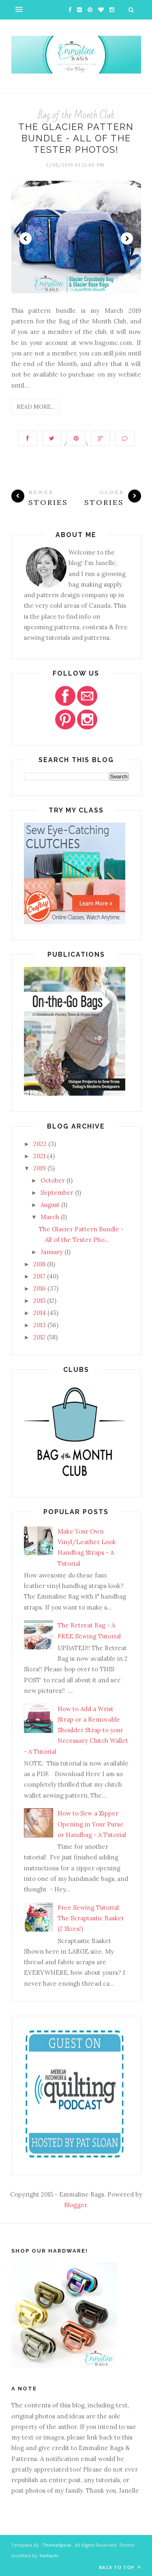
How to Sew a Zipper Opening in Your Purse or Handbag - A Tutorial (92, 1824)
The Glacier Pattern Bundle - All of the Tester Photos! (76, 138)
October (53, 1180)
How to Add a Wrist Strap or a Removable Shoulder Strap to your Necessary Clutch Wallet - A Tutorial (76, 1730)
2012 (39, 1337)
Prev (25, 238)
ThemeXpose (57, 2545)
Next (127, 238)
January (52, 1252)
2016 (39, 1288)
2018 (39, 1264)
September (57, 1192)
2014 (39, 1313)
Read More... (35, 406)
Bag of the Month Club (76, 115)
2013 (39, 1325)
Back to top (120, 2567)
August (50, 1205)
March (50, 1217)
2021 (39, 1156)
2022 (40, 1144)
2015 (39, 1300)
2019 (39, 1168)
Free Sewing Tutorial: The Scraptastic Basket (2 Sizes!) (91, 1918)
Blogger (75, 2205)
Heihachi (49, 2555)
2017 (39, 1276)
